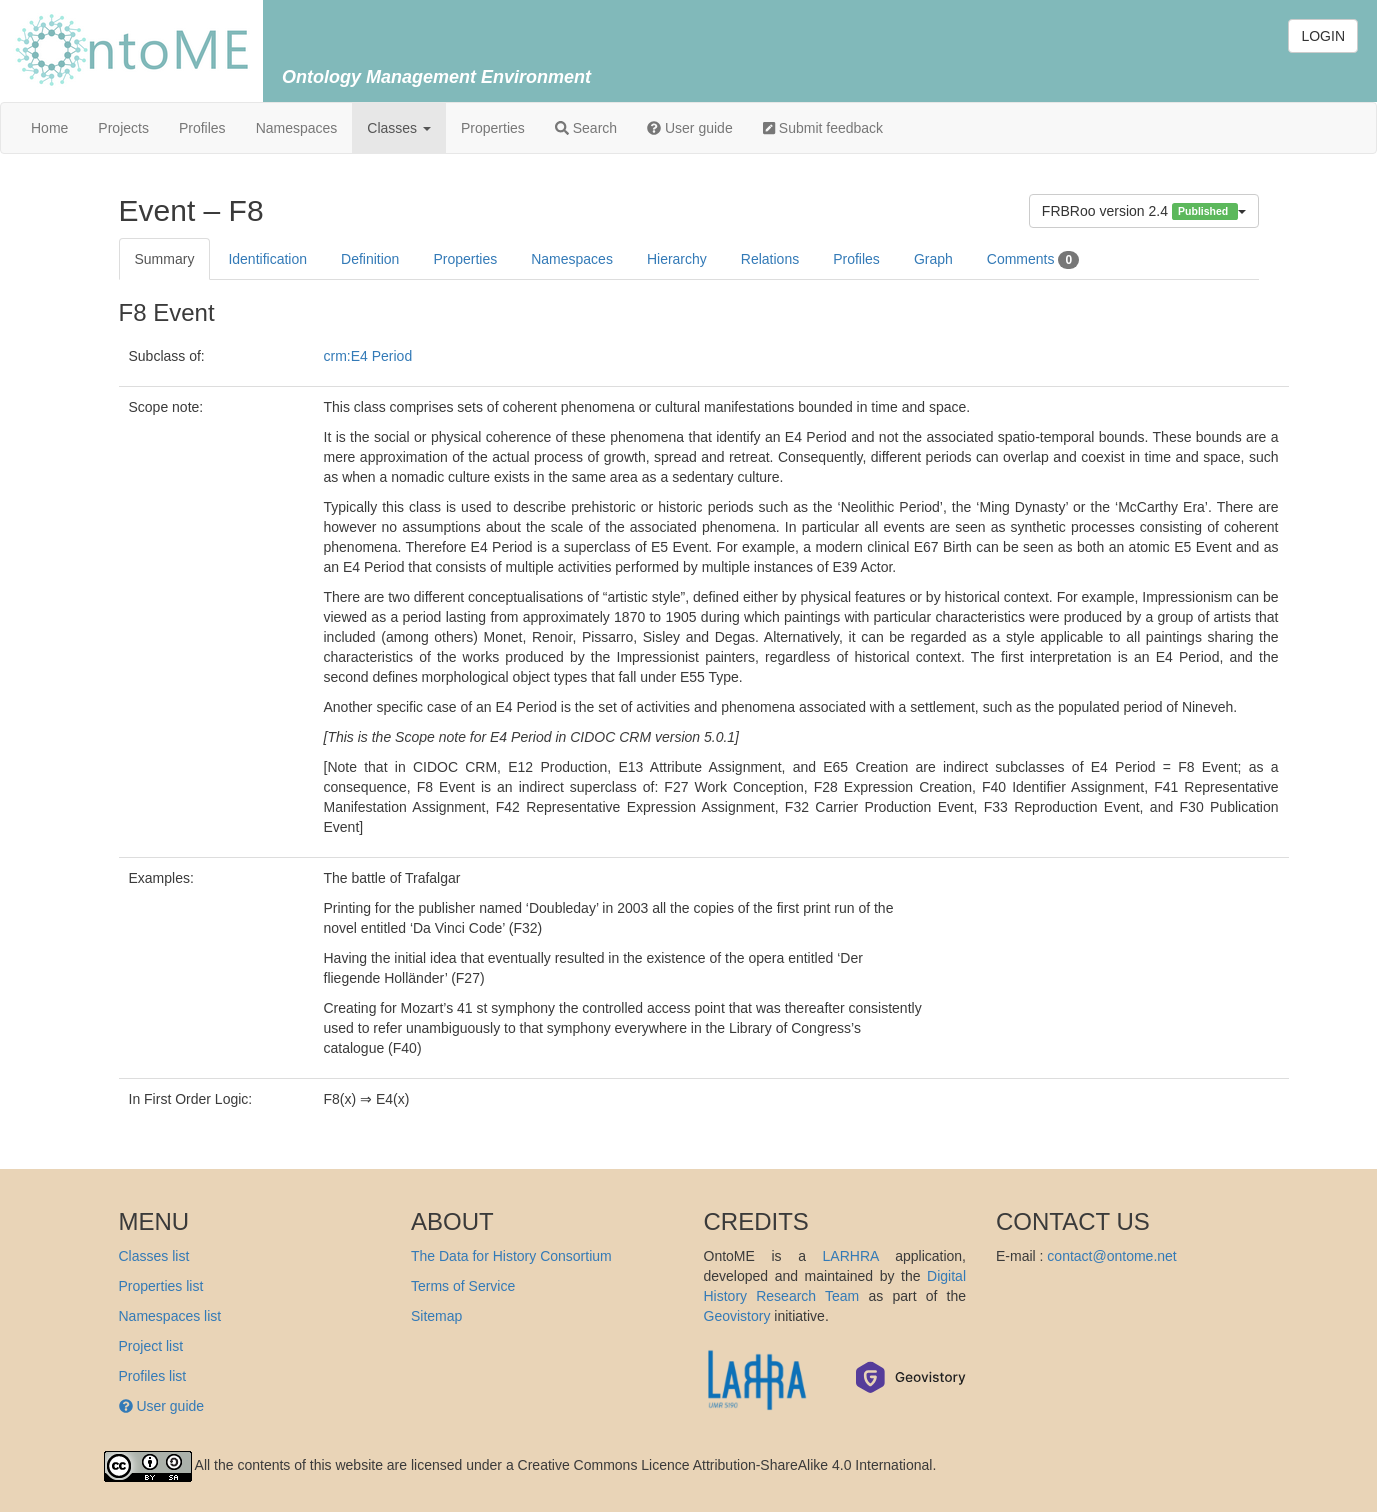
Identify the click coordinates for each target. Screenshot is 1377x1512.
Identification (267, 259)
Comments (1033, 260)
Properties (493, 128)
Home (49, 128)
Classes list (154, 1256)
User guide (690, 128)
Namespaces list (170, 1316)
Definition (370, 259)
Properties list (161, 1286)
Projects (123, 128)
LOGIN (1323, 36)
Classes (399, 128)
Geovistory (737, 1316)
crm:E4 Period (368, 356)
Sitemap (436, 1316)
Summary (165, 259)
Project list (151, 1346)
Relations (770, 259)
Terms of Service (463, 1286)
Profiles (202, 128)
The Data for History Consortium (511, 1256)
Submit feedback (823, 128)
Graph (933, 259)
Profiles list (153, 1376)
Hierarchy (677, 259)
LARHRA (851, 1256)
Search (586, 128)
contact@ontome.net (1111, 1256)
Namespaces (297, 128)
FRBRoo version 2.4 (1144, 211)
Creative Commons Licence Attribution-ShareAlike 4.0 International (725, 1465)
